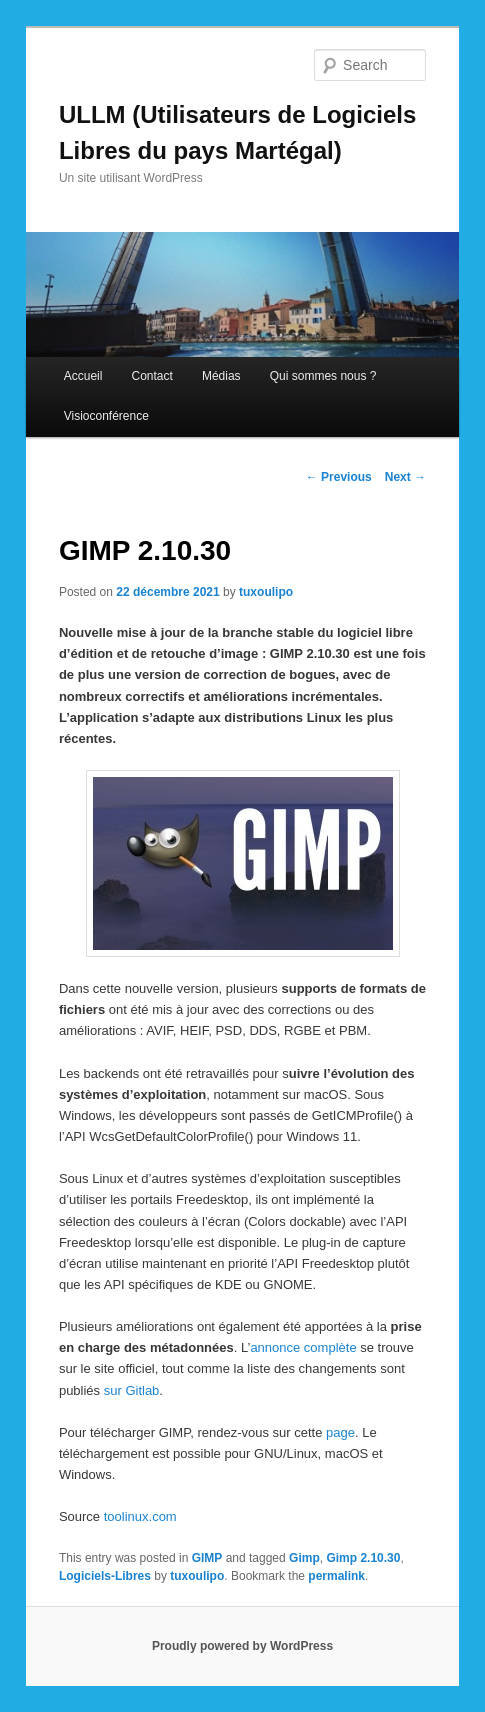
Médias (221, 376)
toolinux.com (140, 1516)
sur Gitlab (132, 1390)
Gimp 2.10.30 (363, 1558)
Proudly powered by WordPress (242, 1646)
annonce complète (303, 1347)
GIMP (207, 1558)
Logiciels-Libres (105, 1576)
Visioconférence (106, 416)
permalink (336, 1576)
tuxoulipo (266, 592)
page (340, 1432)
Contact (151, 376)
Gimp (304, 1558)
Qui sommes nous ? (323, 376)
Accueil (83, 376)
